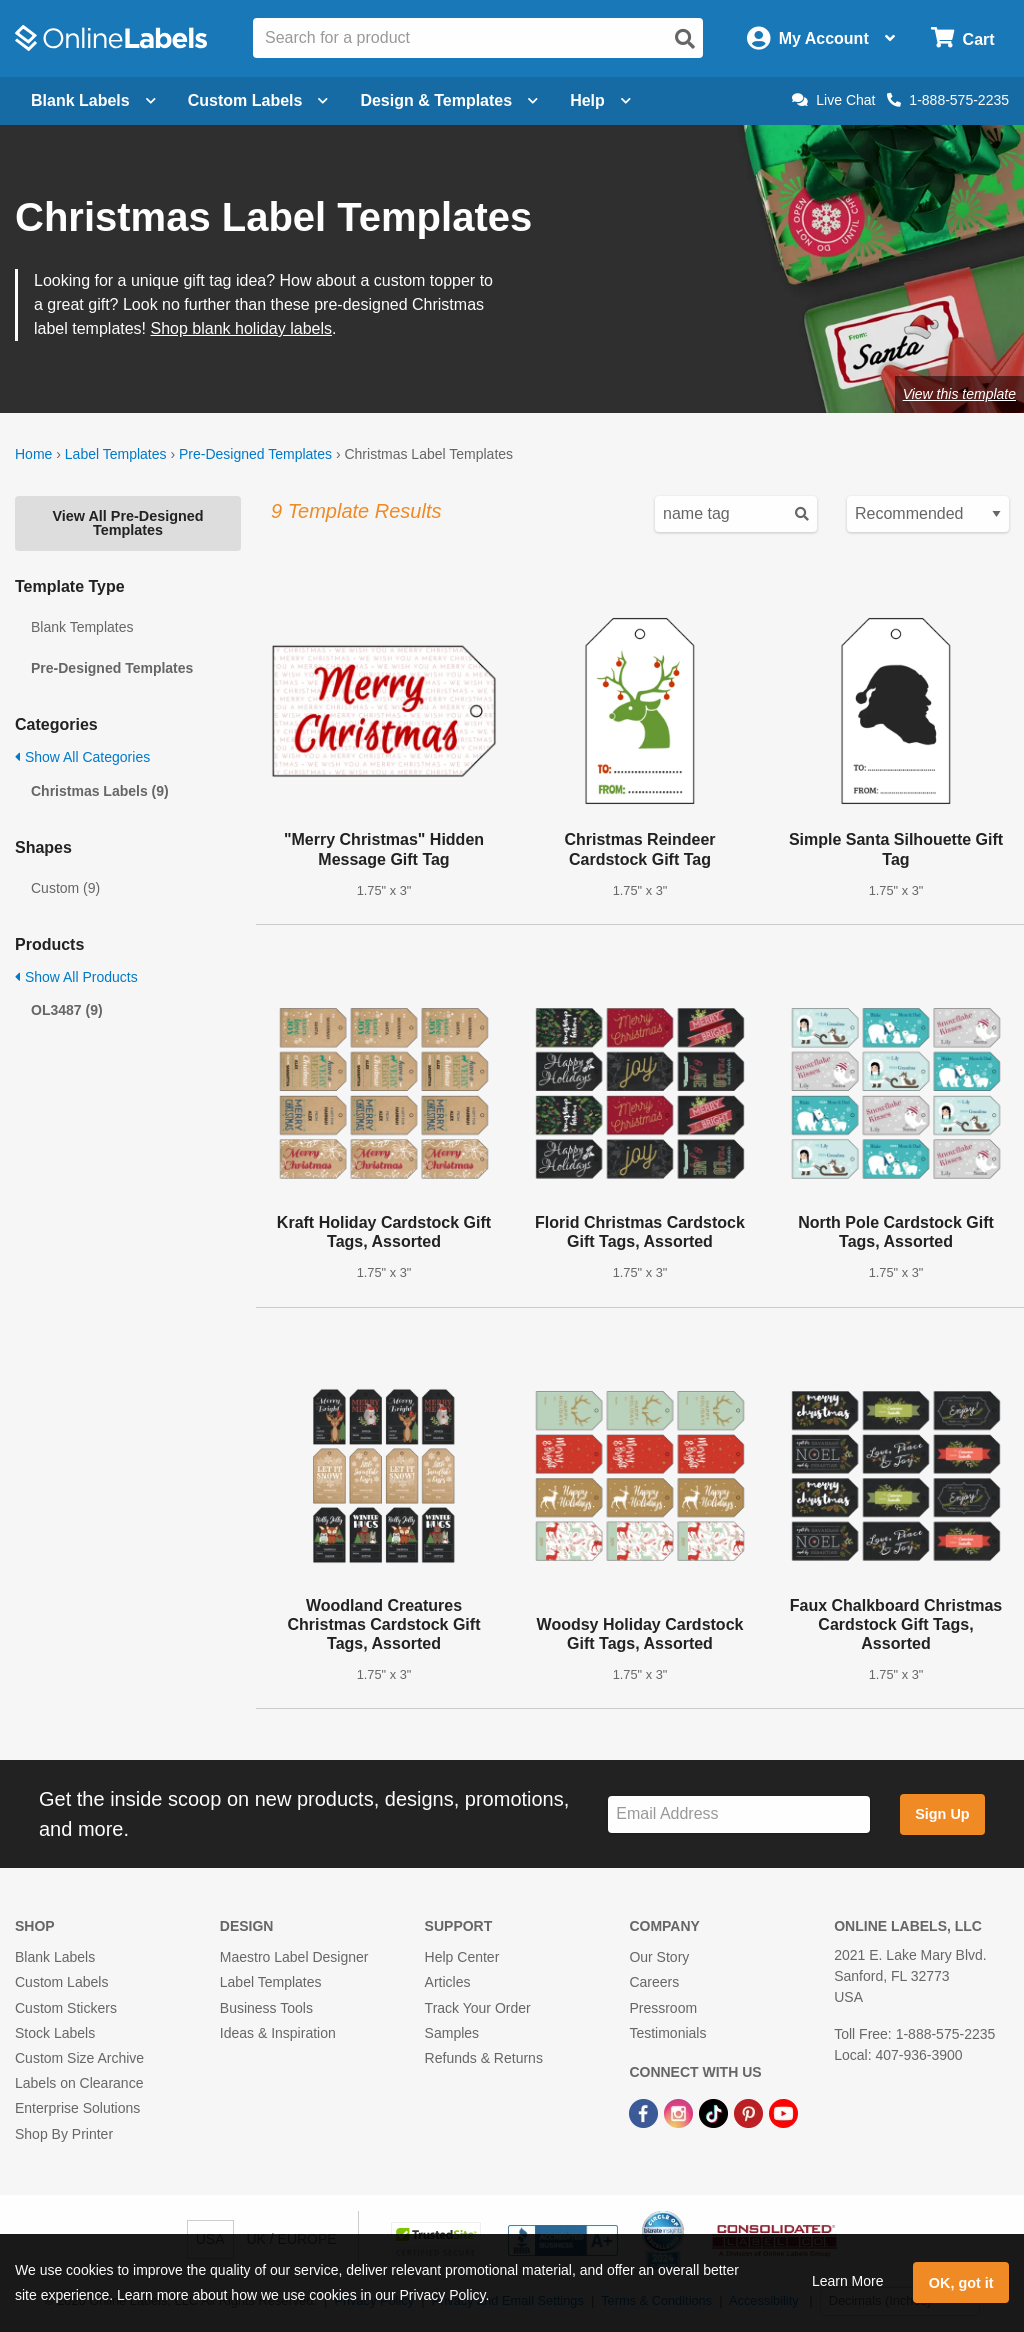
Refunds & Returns (484, 2058)
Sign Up (942, 1814)
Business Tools (266, 2008)
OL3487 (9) (67, 1010)
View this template (959, 394)
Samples (452, 2033)
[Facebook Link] (645, 2112)
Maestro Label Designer (294, 1957)
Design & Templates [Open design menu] (449, 100)
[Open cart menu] (962, 38)
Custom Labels (61, 1982)
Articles (448, 1982)
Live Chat (833, 100)
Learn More (848, 2281)
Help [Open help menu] (600, 100)
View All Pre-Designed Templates (127, 523)
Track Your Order (478, 2008)
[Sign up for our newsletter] (739, 1814)
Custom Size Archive (79, 2058)
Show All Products (76, 977)
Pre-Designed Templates (255, 454)
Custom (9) (65, 888)
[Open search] (685, 39)
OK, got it (961, 2283)
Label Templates (116, 454)
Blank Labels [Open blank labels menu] (93, 100)
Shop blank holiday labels (241, 328)
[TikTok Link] (715, 2112)
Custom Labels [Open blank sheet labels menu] (258, 100)
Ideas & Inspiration (278, 2033)
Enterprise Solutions (77, 2108)
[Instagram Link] (680, 2112)
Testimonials (667, 2033)
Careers (654, 1982)
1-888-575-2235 (948, 100)
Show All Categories (82, 757)
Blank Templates (82, 627)
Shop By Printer (64, 2134)
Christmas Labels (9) (100, 791)
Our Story (659, 1957)
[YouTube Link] (783, 2112)
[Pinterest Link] (750, 2112)
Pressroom (663, 2008)
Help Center (462, 1957)
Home (33, 454)
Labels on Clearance (79, 2083)
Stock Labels (55, 2033)
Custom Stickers (66, 2008)
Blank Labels (55, 1957)
